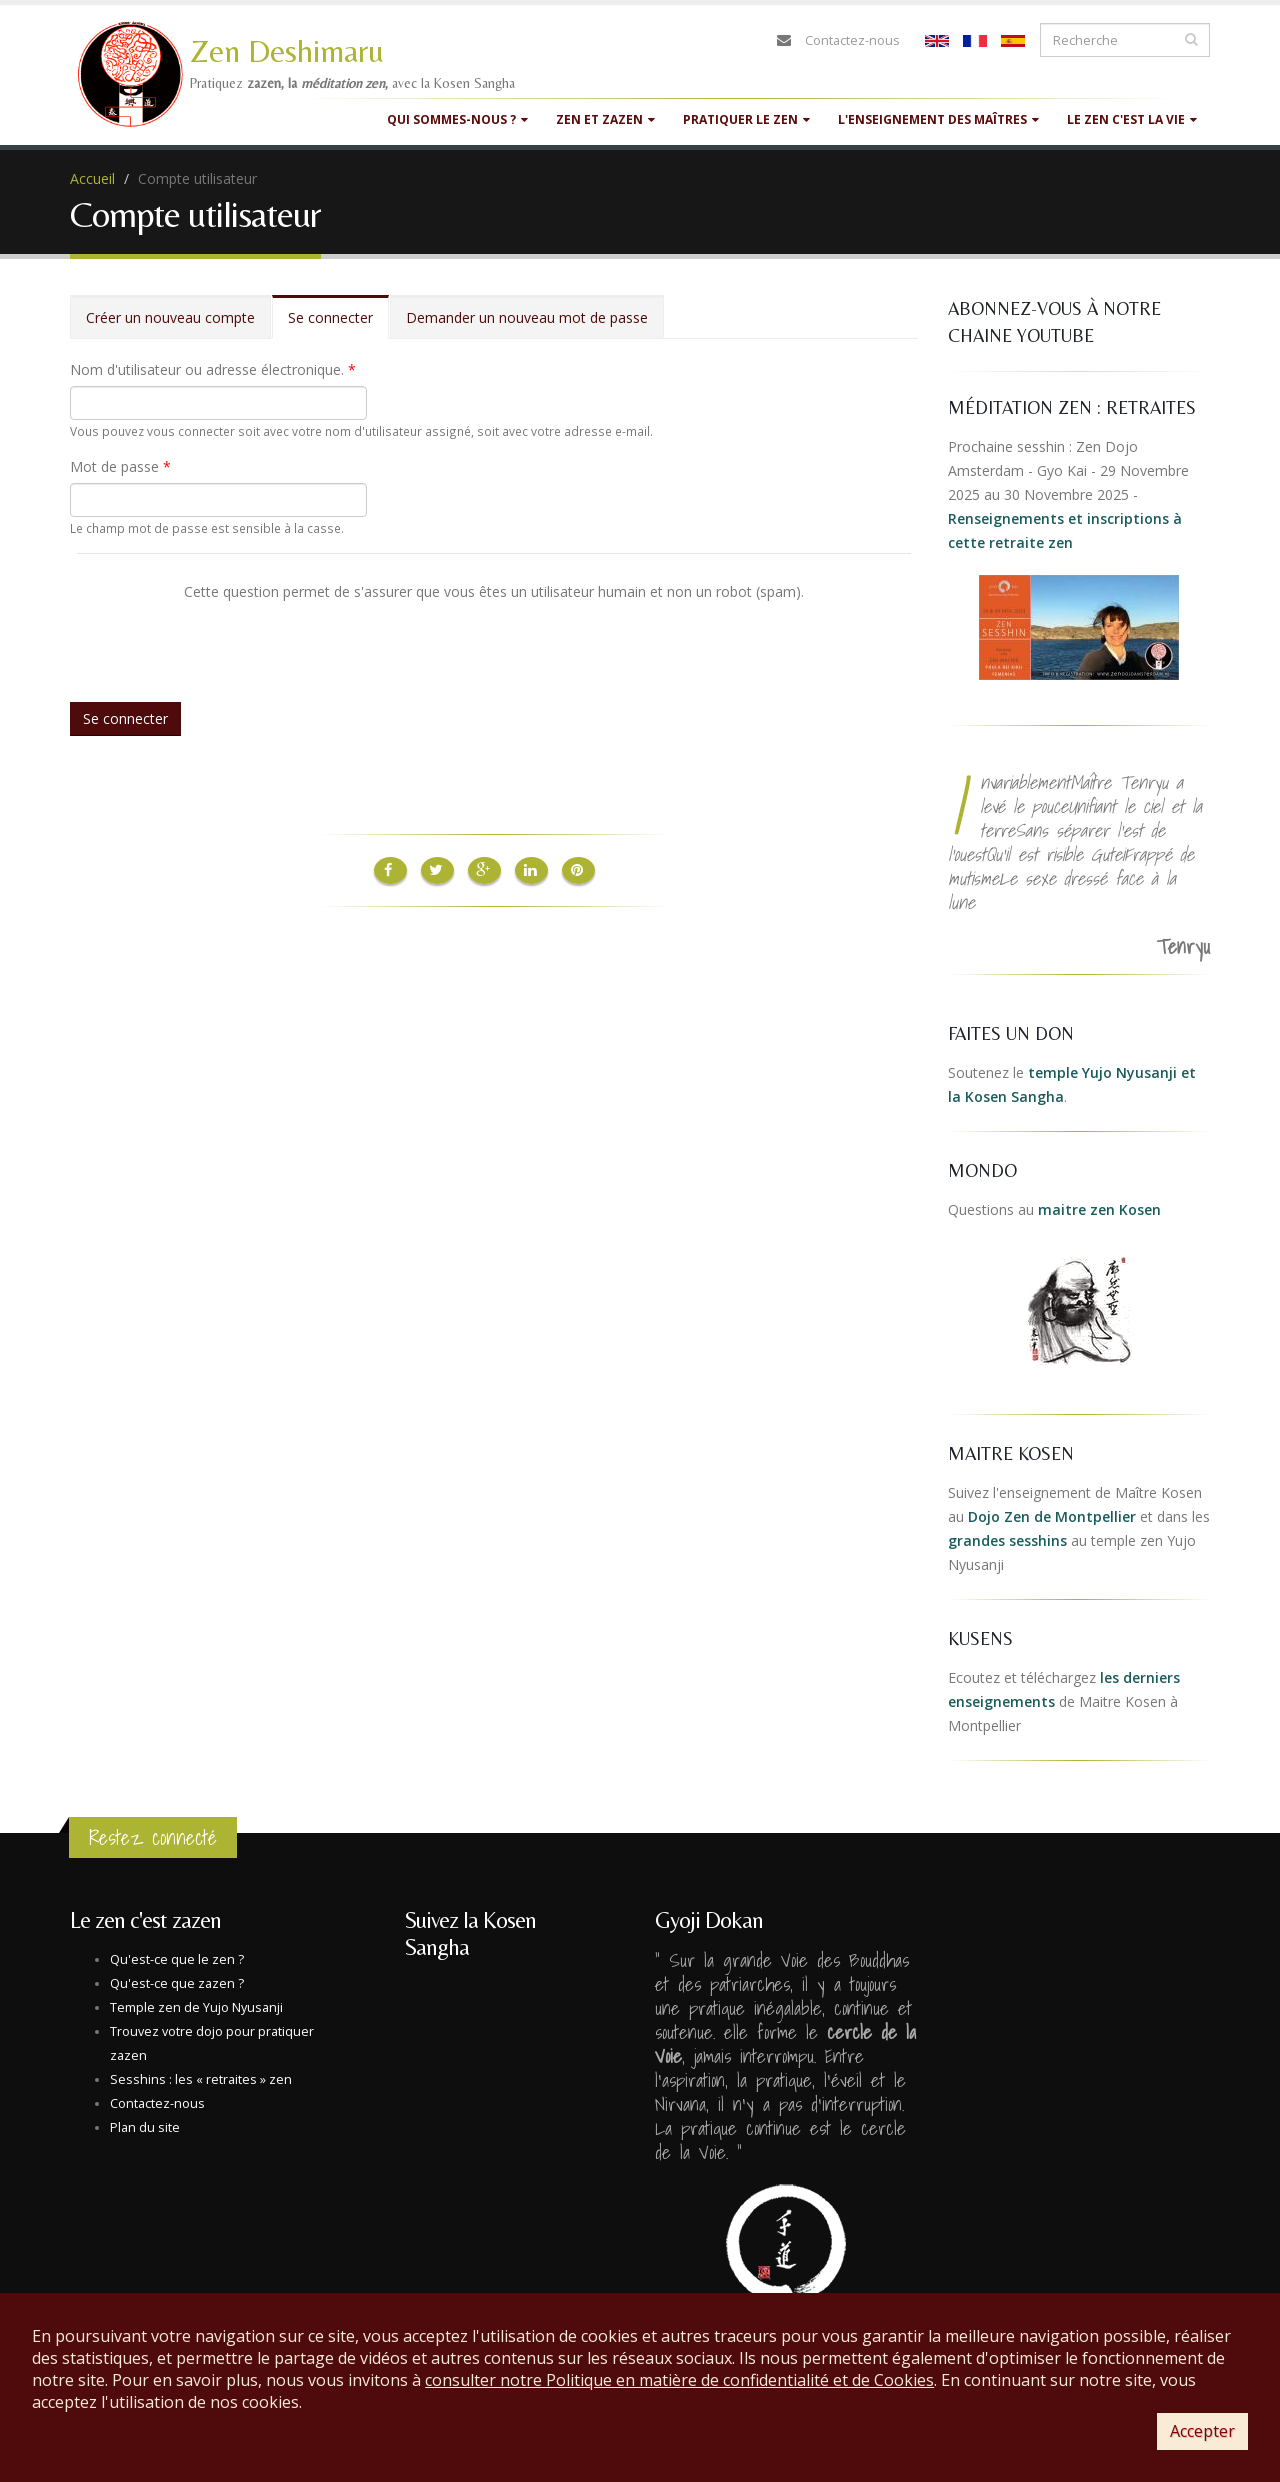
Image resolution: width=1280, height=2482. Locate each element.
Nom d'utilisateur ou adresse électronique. (213, 369)
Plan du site (145, 2127)
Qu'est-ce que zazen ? (177, 1983)
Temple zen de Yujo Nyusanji (196, 2007)
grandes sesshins (1007, 1540)
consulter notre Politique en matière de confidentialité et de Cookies (679, 2380)
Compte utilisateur (197, 178)
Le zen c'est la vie (1132, 119)
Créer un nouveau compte (170, 317)
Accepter (1202, 2431)
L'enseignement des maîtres (938, 119)
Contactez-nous (852, 40)
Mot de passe (120, 466)
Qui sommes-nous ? (457, 119)
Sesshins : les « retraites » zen (201, 2079)
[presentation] (229, 642)
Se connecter (338, 323)
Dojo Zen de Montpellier (1052, 1516)
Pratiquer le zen (746, 119)
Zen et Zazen (605, 119)
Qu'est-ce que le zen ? (177, 1959)
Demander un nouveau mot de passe (527, 317)
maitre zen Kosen (1099, 1209)
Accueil (92, 178)
